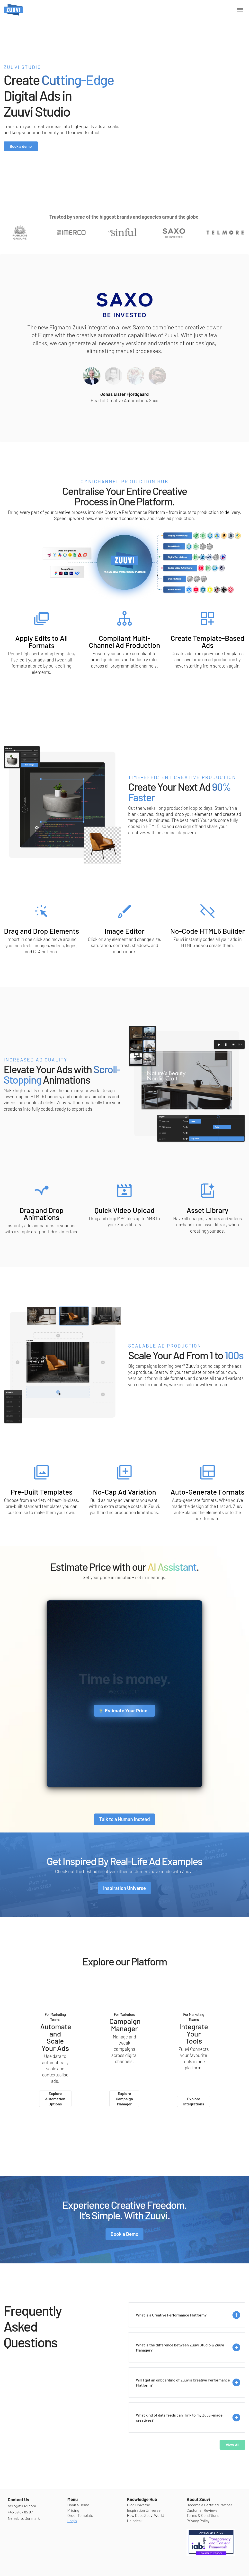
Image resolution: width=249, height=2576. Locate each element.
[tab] (91, 376)
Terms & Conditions (203, 2515)
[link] (13, 10)
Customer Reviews (202, 2510)
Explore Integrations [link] (193, 2101)
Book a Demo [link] (124, 2234)
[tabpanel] (124, 324)
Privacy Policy (198, 2520)
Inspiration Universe (143, 2510)
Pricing (73, 2510)
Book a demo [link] (21, 146)
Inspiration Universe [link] (124, 1888)
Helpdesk (134, 2520)
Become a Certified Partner (209, 2504)
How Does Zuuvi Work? (145, 2515)
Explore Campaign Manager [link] (124, 2098)
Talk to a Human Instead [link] (124, 1819)
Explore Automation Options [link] (55, 2098)
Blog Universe (138, 2504)
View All (232, 2444)
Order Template (80, 2515)
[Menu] (240, 10)
